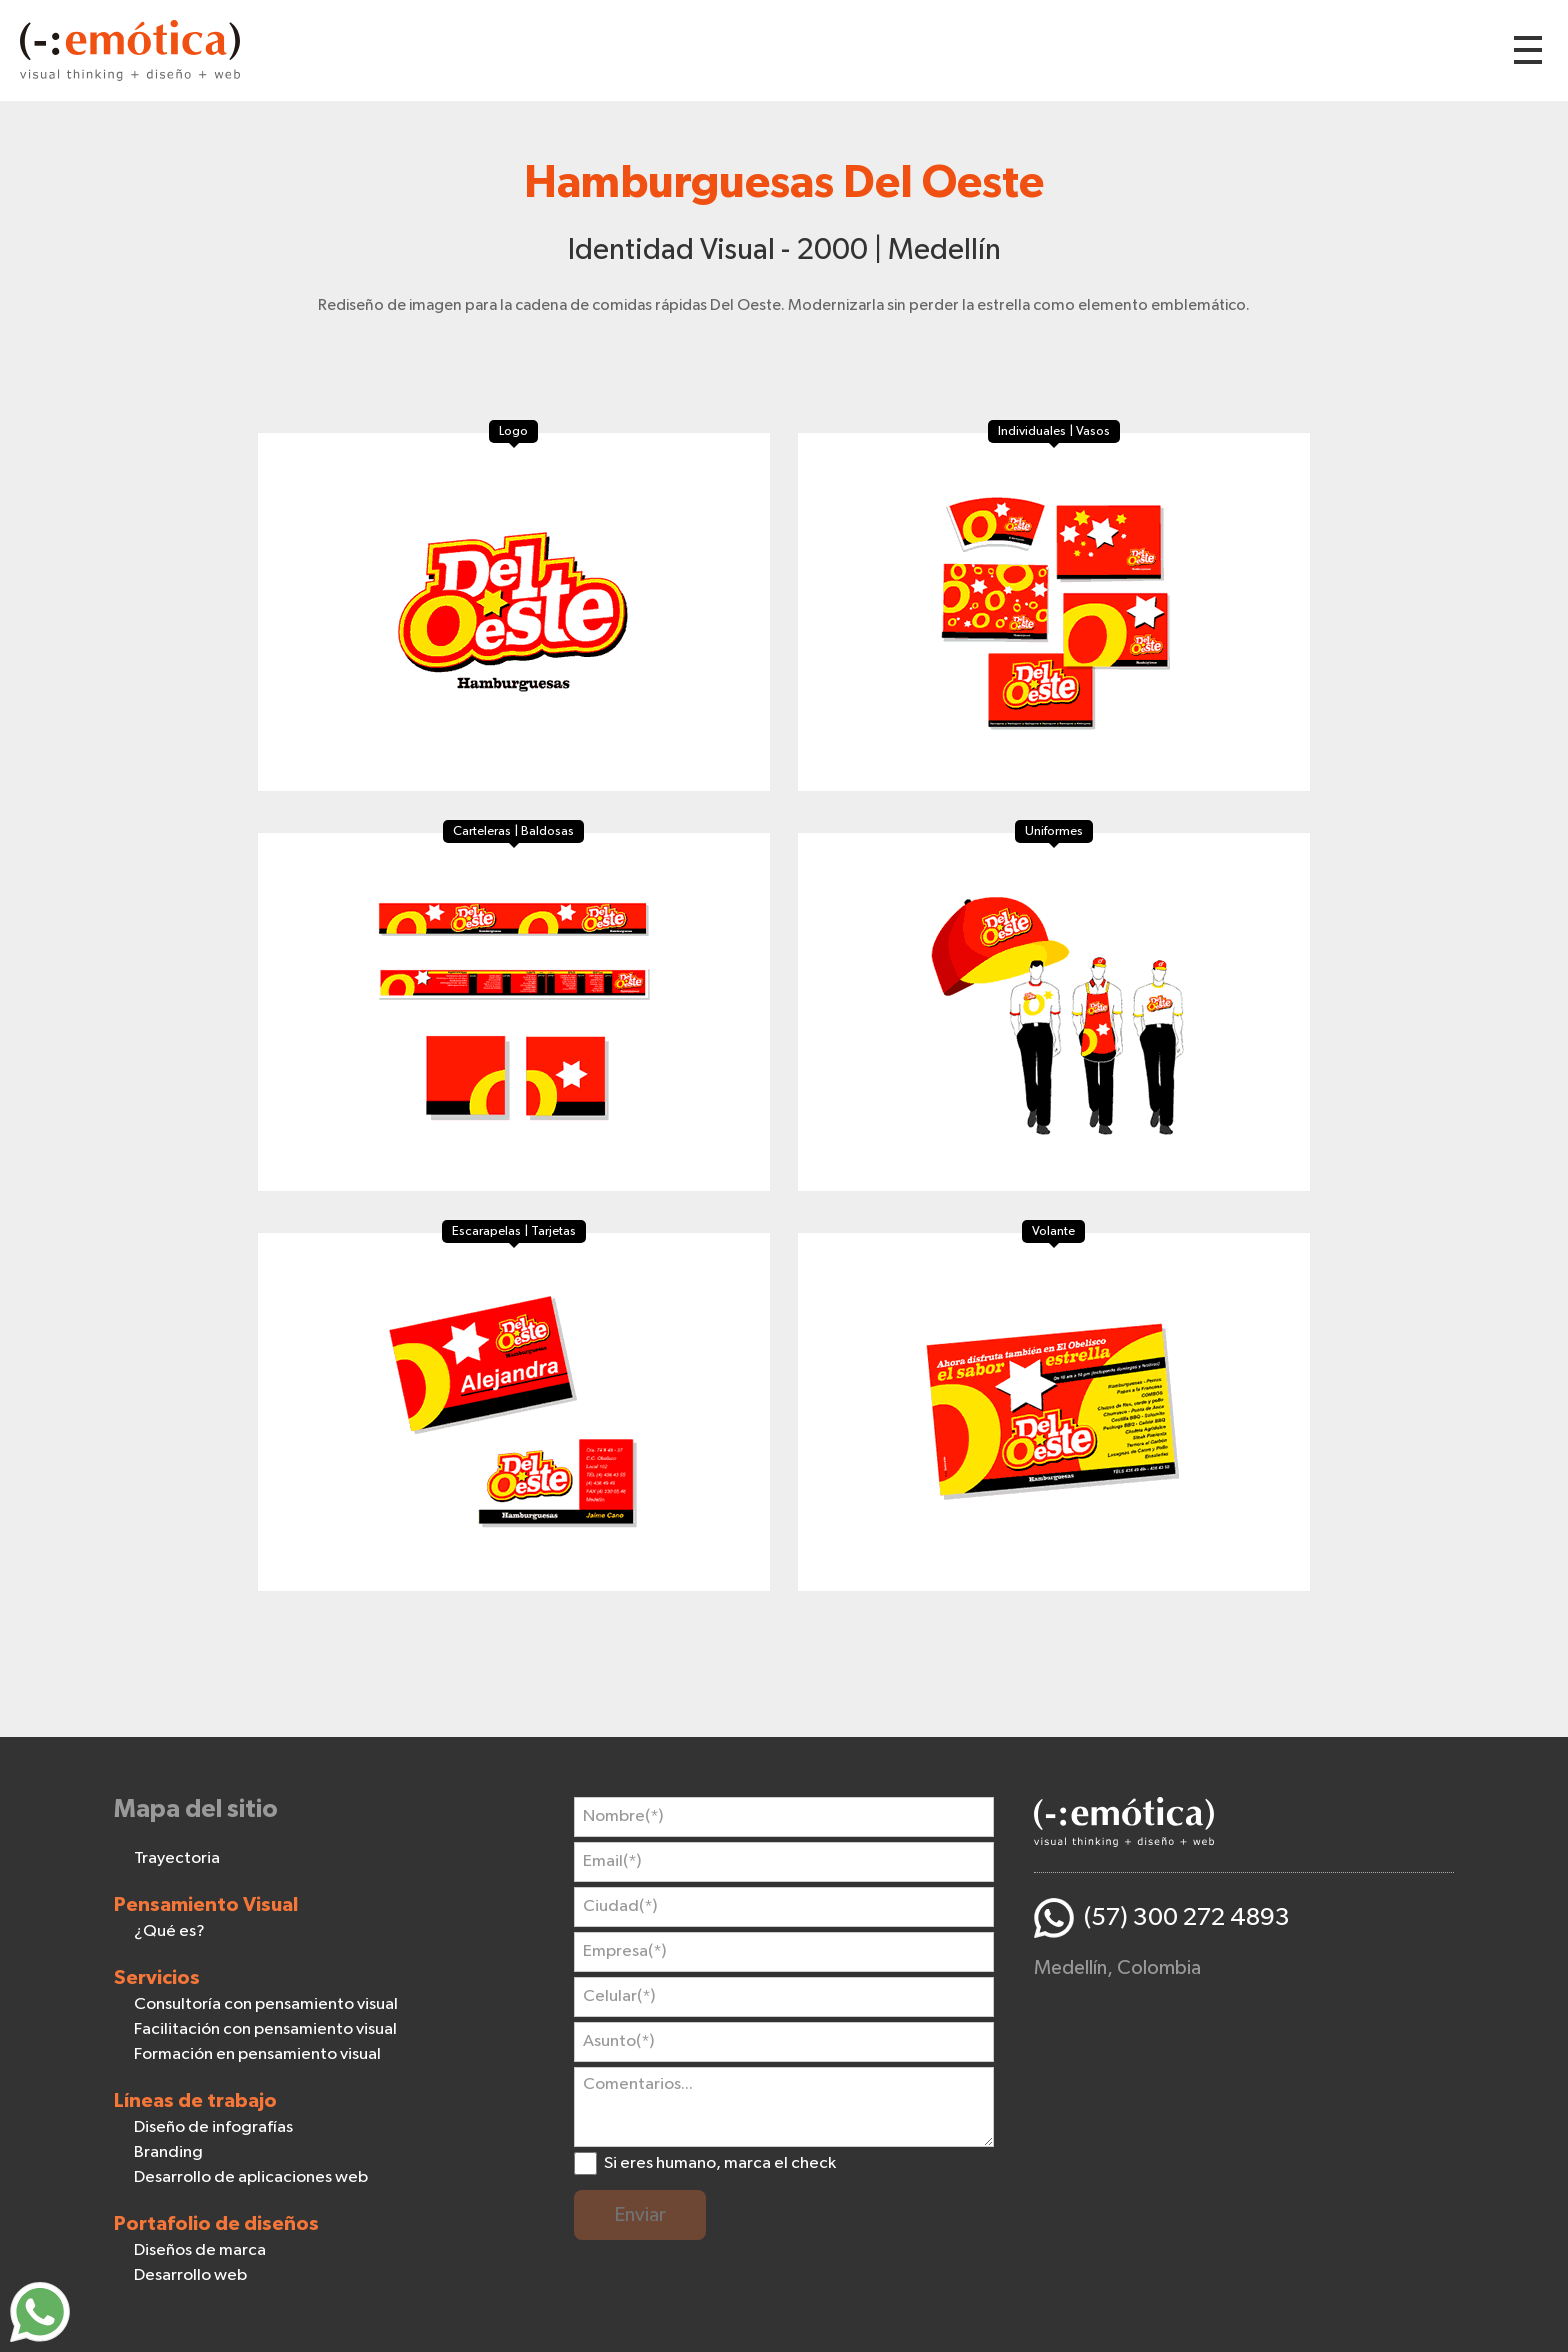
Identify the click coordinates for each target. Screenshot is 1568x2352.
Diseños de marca (200, 2250)
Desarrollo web (190, 2275)
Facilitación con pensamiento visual (265, 2029)
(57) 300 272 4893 (1187, 1917)
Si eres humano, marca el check (720, 2163)
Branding (168, 2152)
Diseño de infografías (213, 2127)
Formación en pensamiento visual (257, 2054)
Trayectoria (177, 1858)
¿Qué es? (169, 1931)
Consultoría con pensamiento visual (266, 2004)
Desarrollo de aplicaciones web (251, 2177)
